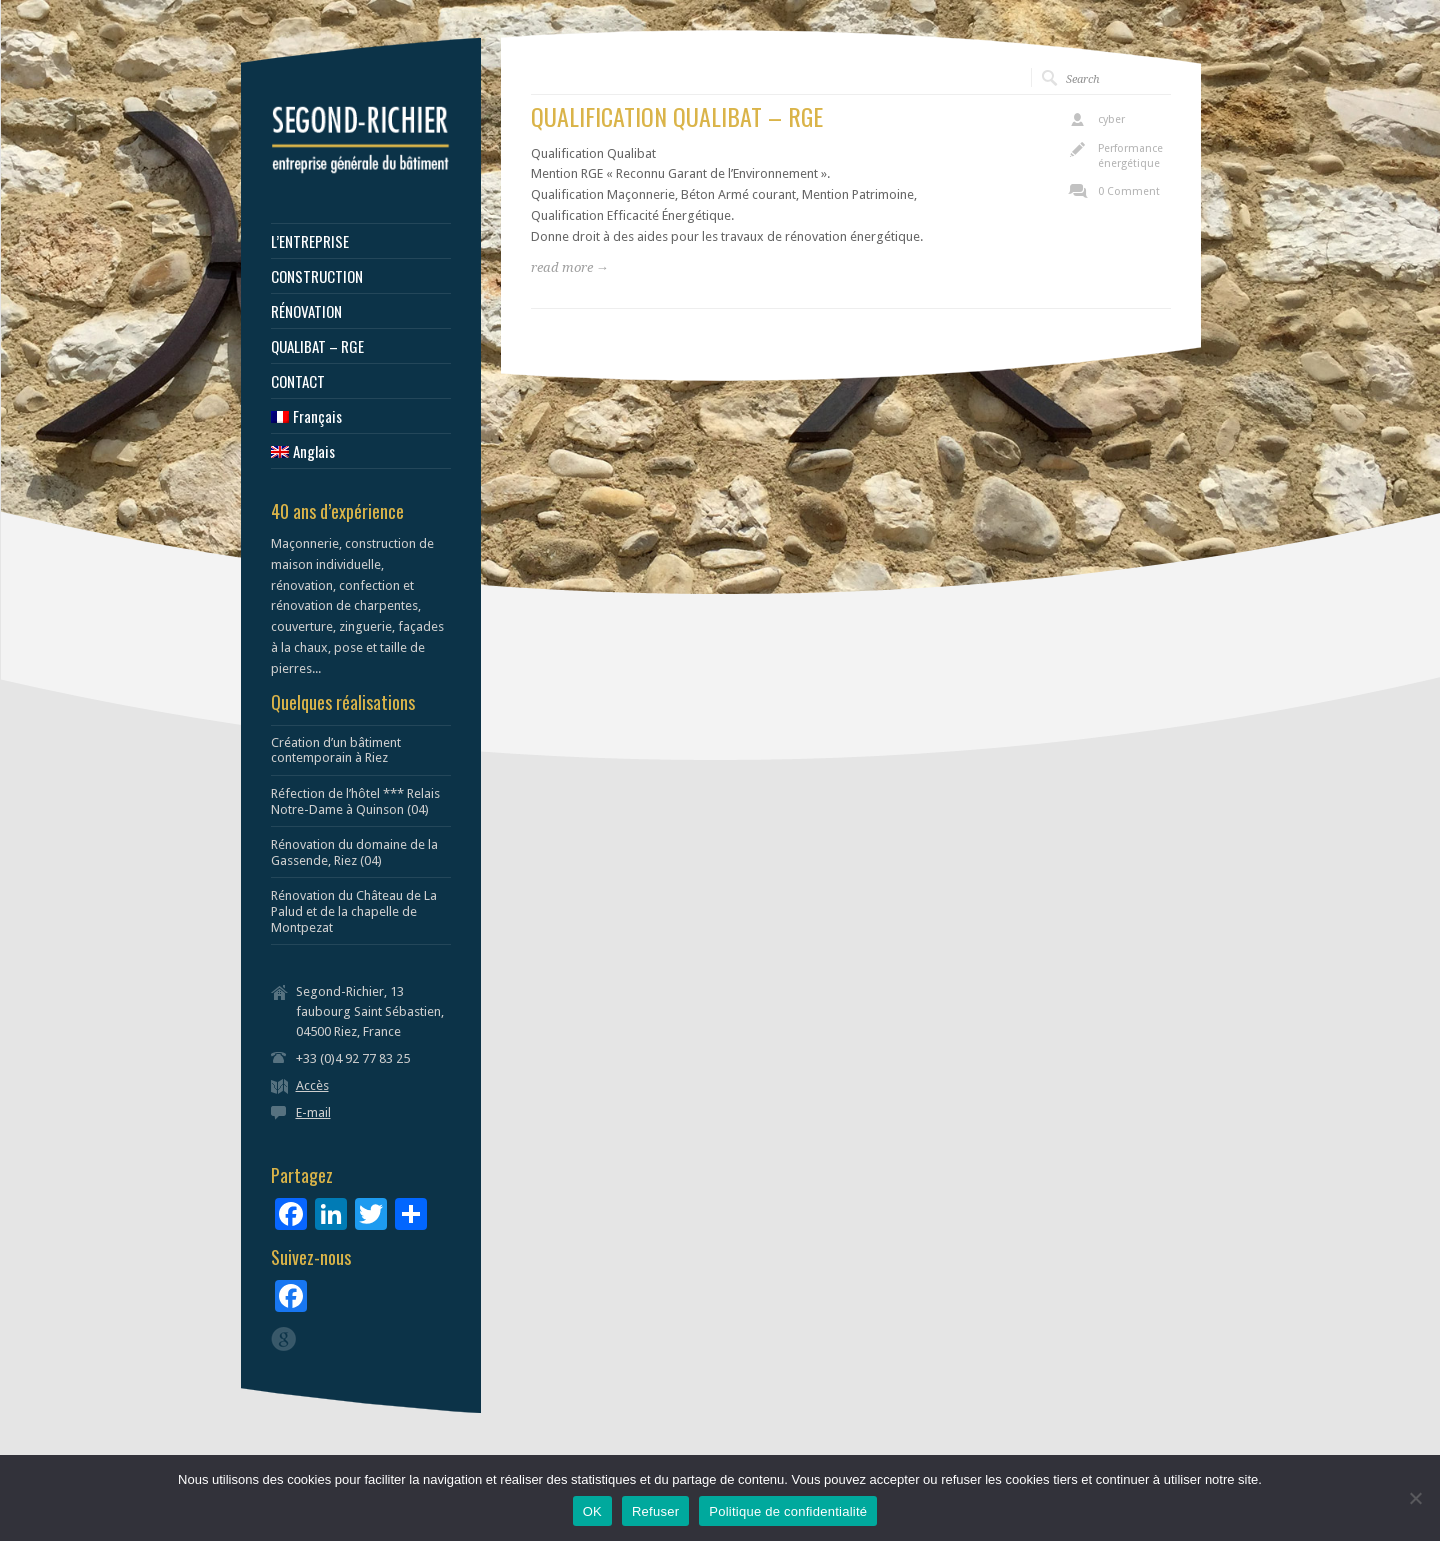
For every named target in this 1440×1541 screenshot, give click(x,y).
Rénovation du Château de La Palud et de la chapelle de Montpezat (354, 911)
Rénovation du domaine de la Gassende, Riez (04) (354, 852)
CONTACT (298, 381)
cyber (1111, 119)
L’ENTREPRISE (310, 241)
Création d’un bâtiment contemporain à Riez (336, 750)
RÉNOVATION (306, 311)
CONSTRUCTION (317, 276)
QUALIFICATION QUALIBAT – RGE (677, 116)
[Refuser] (1415, 1498)
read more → (570, 267)
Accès (312, 1085)
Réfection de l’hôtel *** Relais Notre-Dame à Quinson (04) (355, 801)
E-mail (313, 1112)
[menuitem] (361, 416)
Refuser (655, 1511)
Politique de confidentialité (788, 1511)
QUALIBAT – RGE (317, 346)
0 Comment (1129, 191)
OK (592, 1511)
